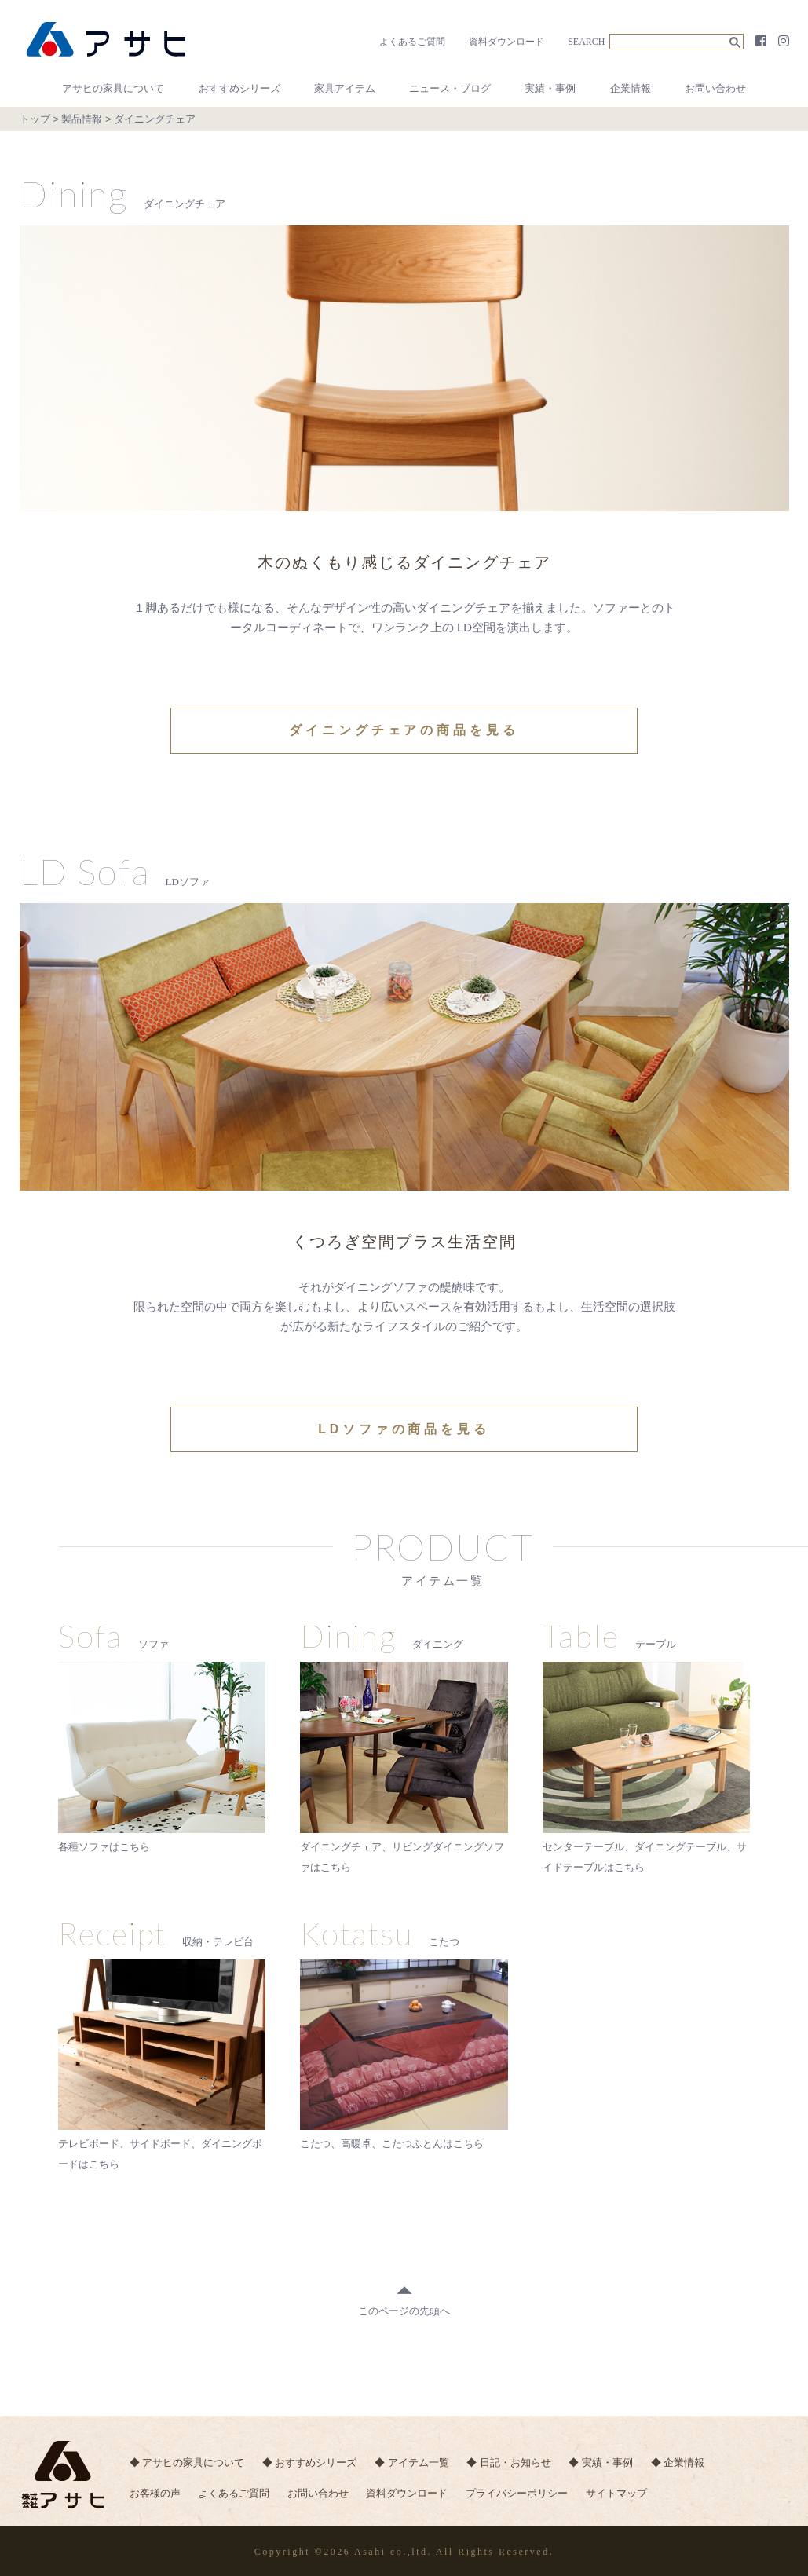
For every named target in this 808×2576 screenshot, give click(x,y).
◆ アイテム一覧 (413, 2461)
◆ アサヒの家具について (187, 2461)
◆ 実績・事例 (604, 2461)
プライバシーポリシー (520, 2492)
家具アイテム (344, 88)
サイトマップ (620, 2492)
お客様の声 (155, 2492)
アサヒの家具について (113, 88)
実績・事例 (550, 88)
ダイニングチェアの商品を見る (404, 730)
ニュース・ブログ (450, 88)
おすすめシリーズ (239, 88)
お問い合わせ (715, 88)
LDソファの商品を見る (403, 1428)
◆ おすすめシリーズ (310, 2461)
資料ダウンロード (506, 41)
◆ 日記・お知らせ (511, 2461)
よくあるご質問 (412, 41)
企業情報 (630, 88)
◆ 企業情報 (682, 2461)
